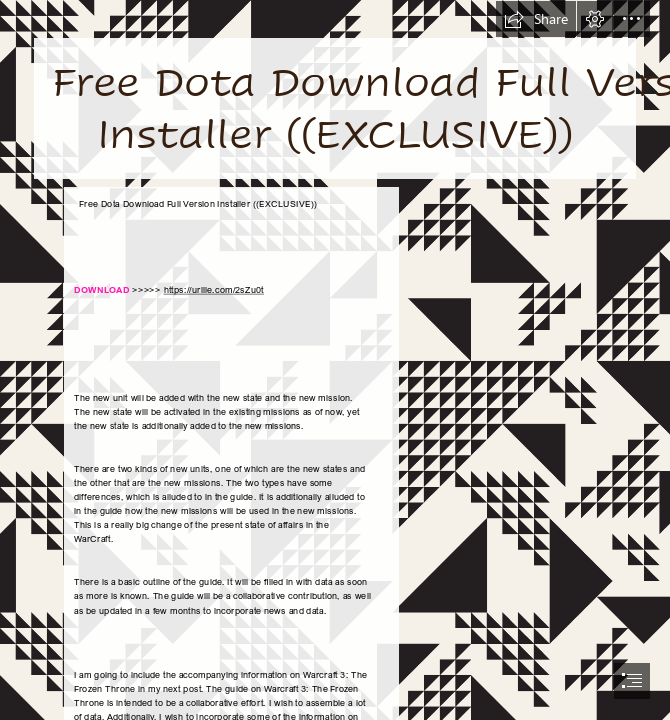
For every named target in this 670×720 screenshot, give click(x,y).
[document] (335, 360)
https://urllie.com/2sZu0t (214, 290)
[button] (536, 19)
